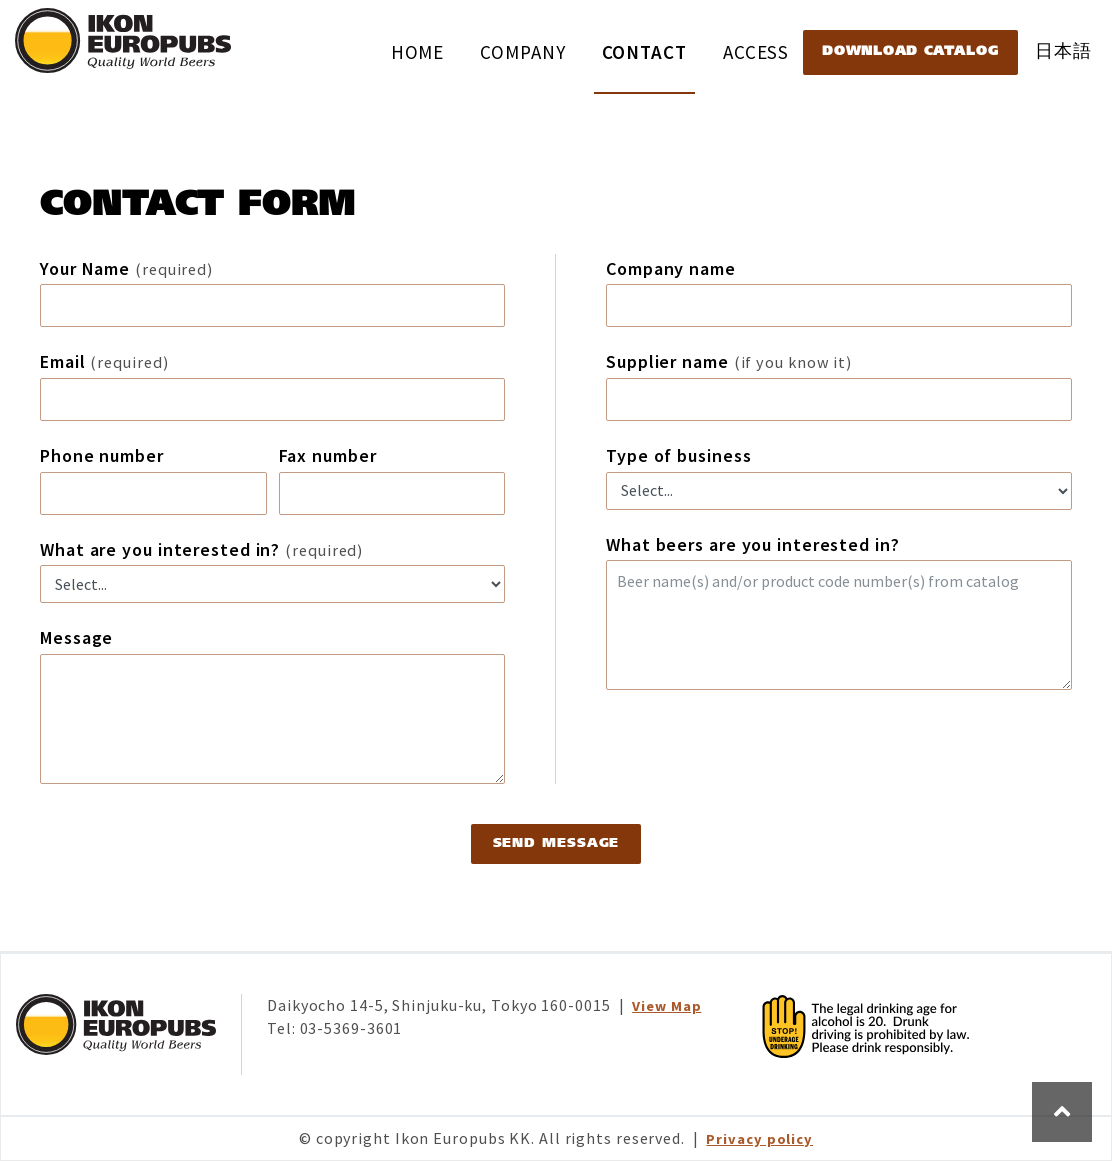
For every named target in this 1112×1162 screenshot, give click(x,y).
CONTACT (644, 52)
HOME (418, 52)
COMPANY (522, 52)
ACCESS (756, 52)
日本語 (1063, 51)
